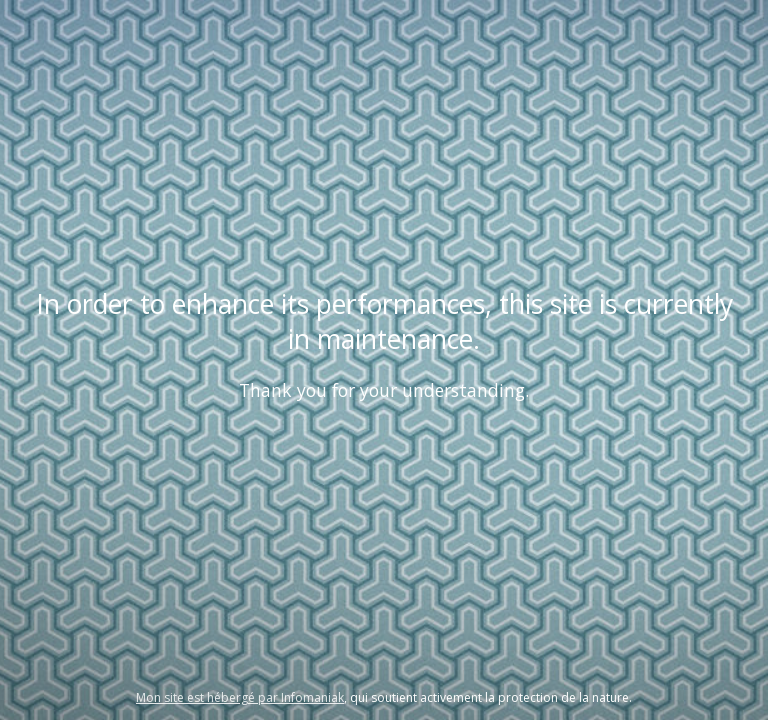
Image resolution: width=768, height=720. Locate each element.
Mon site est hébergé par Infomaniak (240, 697)
